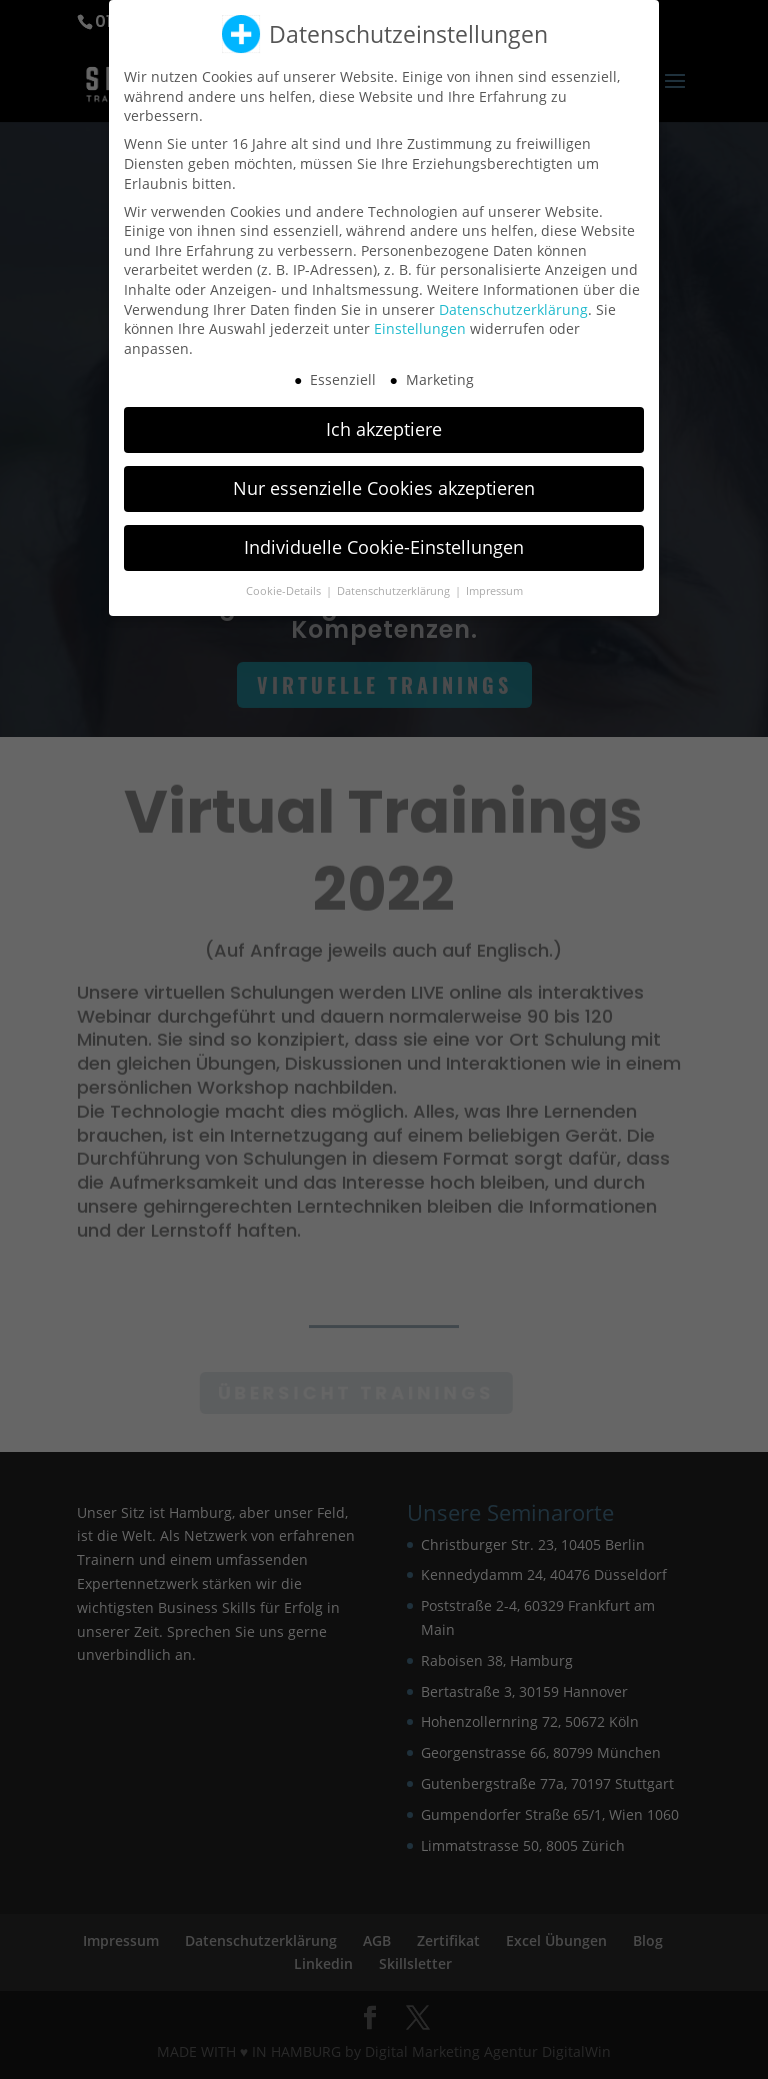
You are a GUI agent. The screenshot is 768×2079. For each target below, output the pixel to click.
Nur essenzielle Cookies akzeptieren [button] (384, 473)
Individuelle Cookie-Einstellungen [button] (384, 532)
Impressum (494, 576)
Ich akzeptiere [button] (384, 414)
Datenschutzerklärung (513, 293)
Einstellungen (420, 313)
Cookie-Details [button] (285, 576)
